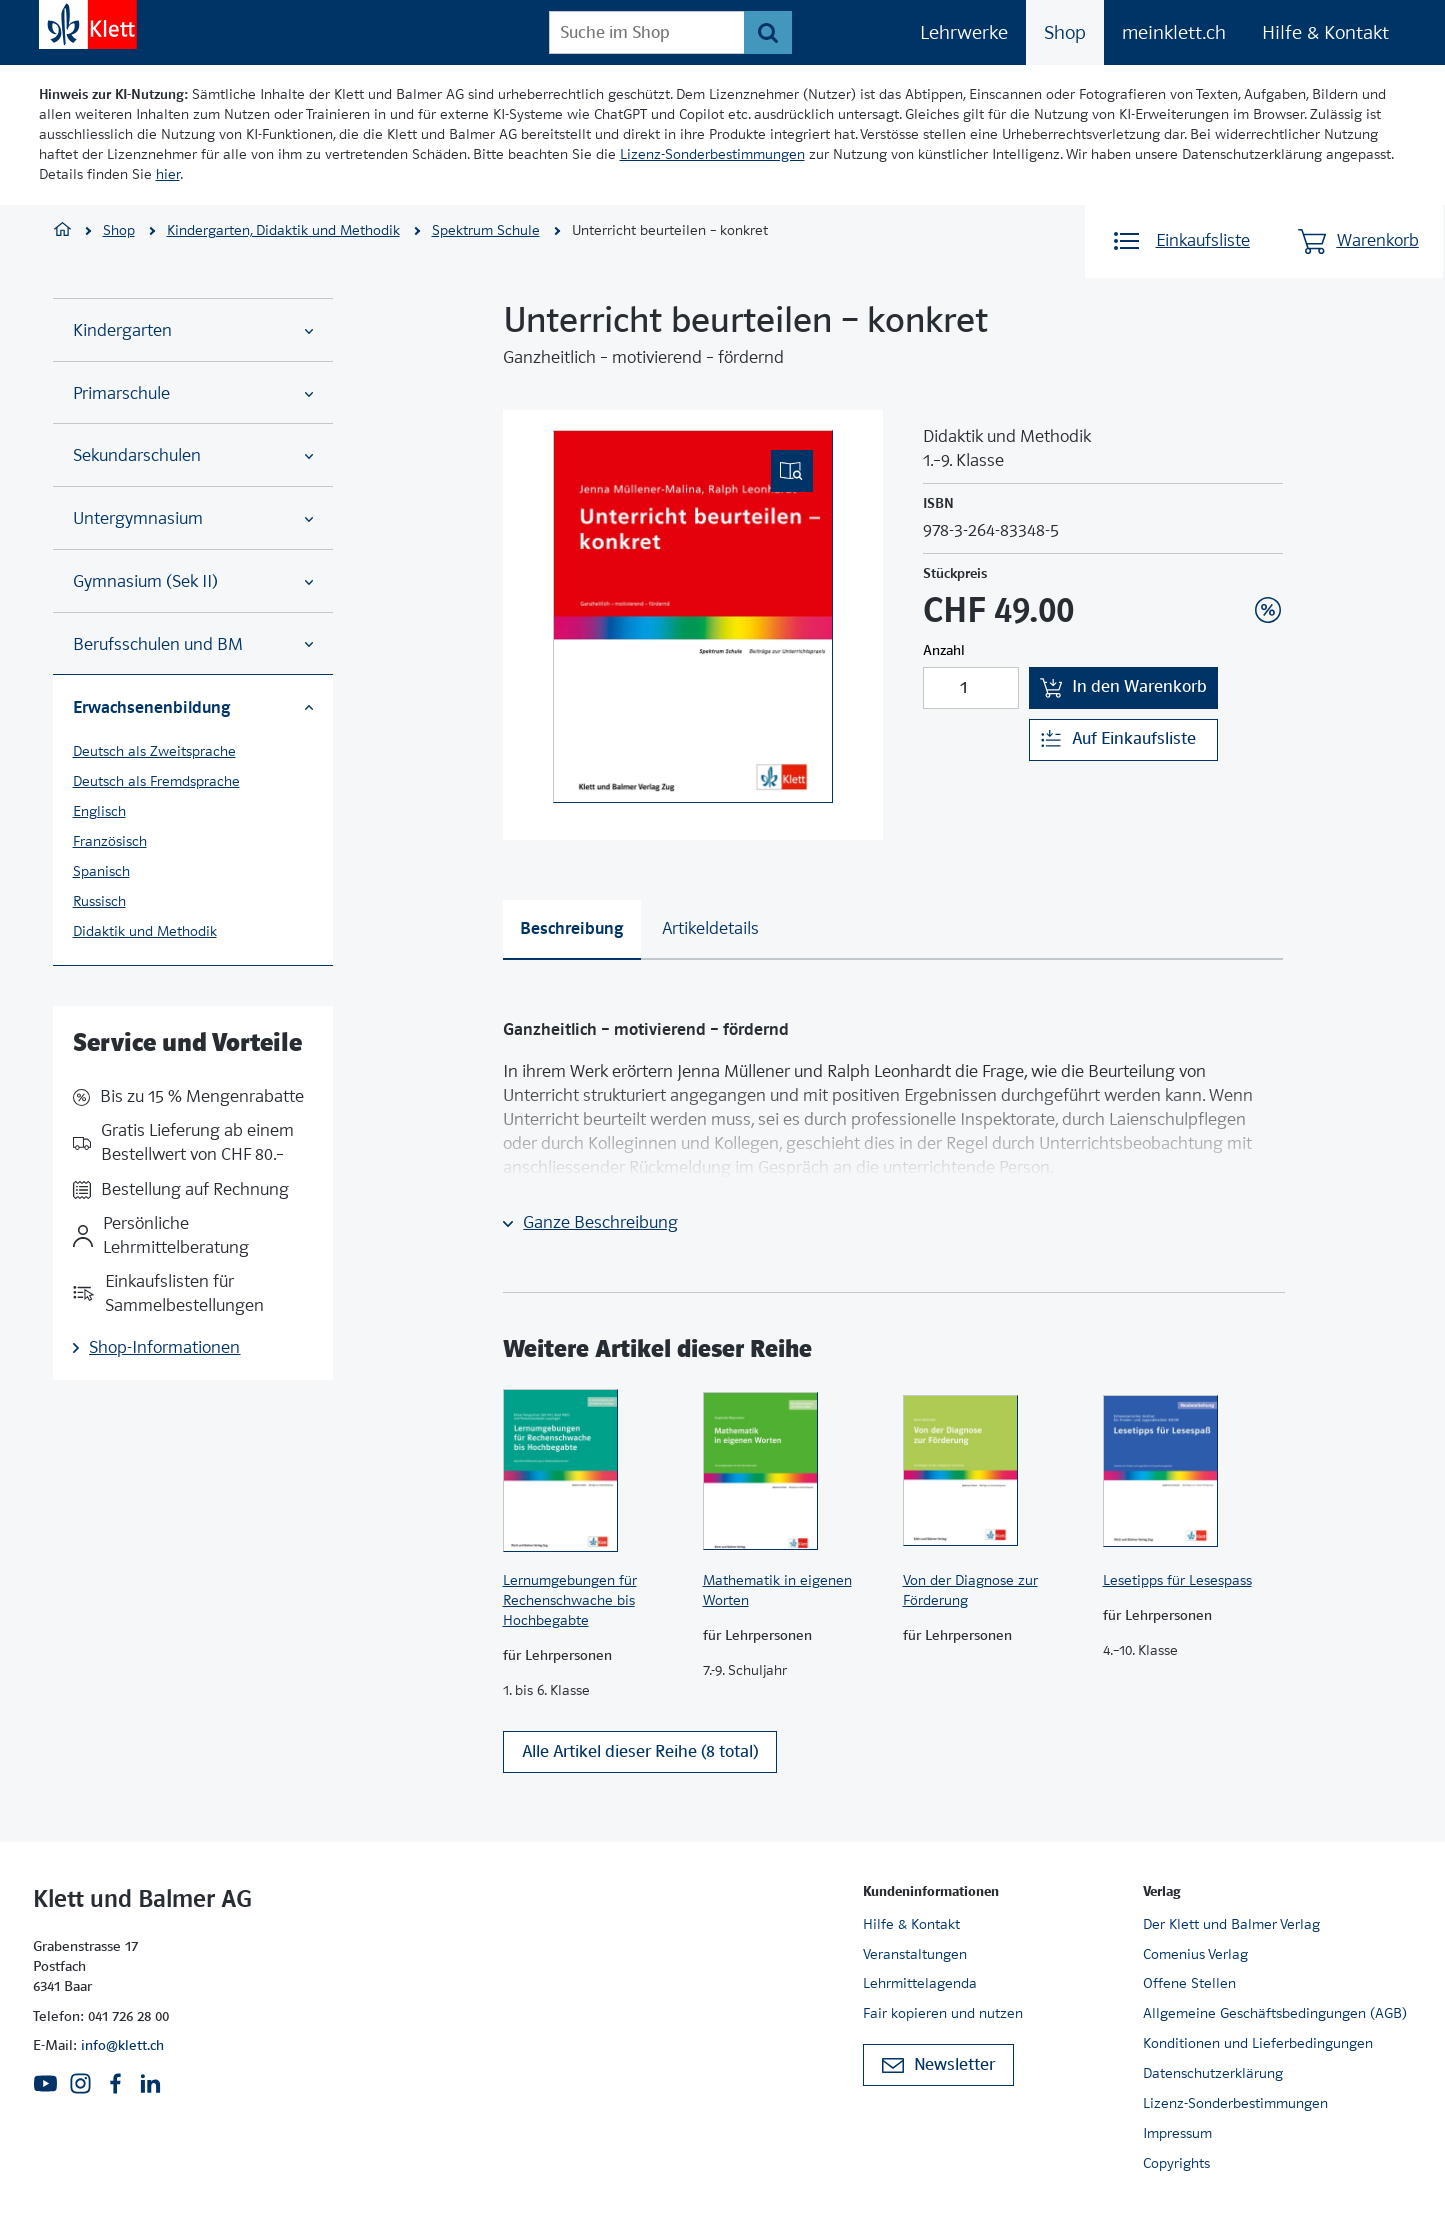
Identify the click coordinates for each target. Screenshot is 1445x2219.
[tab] (572, 930)
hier (168, 174)
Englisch (99, 811)
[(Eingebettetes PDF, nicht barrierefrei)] (693, 616)
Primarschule (193, 393)
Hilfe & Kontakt (1325, 32)
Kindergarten (193, 330)
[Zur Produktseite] (593, 1471)
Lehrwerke (964, 32)
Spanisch (101, 871)
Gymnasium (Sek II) (193, 581)
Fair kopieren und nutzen (943, 2014)
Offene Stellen (1189, 1984)
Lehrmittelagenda (920, 1984)
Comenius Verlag (1195, 1954)
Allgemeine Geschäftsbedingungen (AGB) (1275, 2014)
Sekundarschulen (193, 455)
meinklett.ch (1174, 32)
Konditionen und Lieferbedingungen (1258, 2044)
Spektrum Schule (486, 230)
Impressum (1177, 2133)
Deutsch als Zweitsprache (154, 751)
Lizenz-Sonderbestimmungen (712, 154)
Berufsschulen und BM (193, 644)
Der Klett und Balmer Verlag (1231, 1924)
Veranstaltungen (915, 1954)
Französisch (110, 841)
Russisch (99, 901)
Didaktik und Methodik (145, 931)
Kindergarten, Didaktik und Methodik (283, 230)
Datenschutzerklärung (1213, 2074)
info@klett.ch (122, 2046)
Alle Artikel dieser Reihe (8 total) (640, 1760)
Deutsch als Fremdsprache (156, 781)
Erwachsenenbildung (193, 707)
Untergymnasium (193, 518)
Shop (1065, 32)
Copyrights (1176, 2163)
